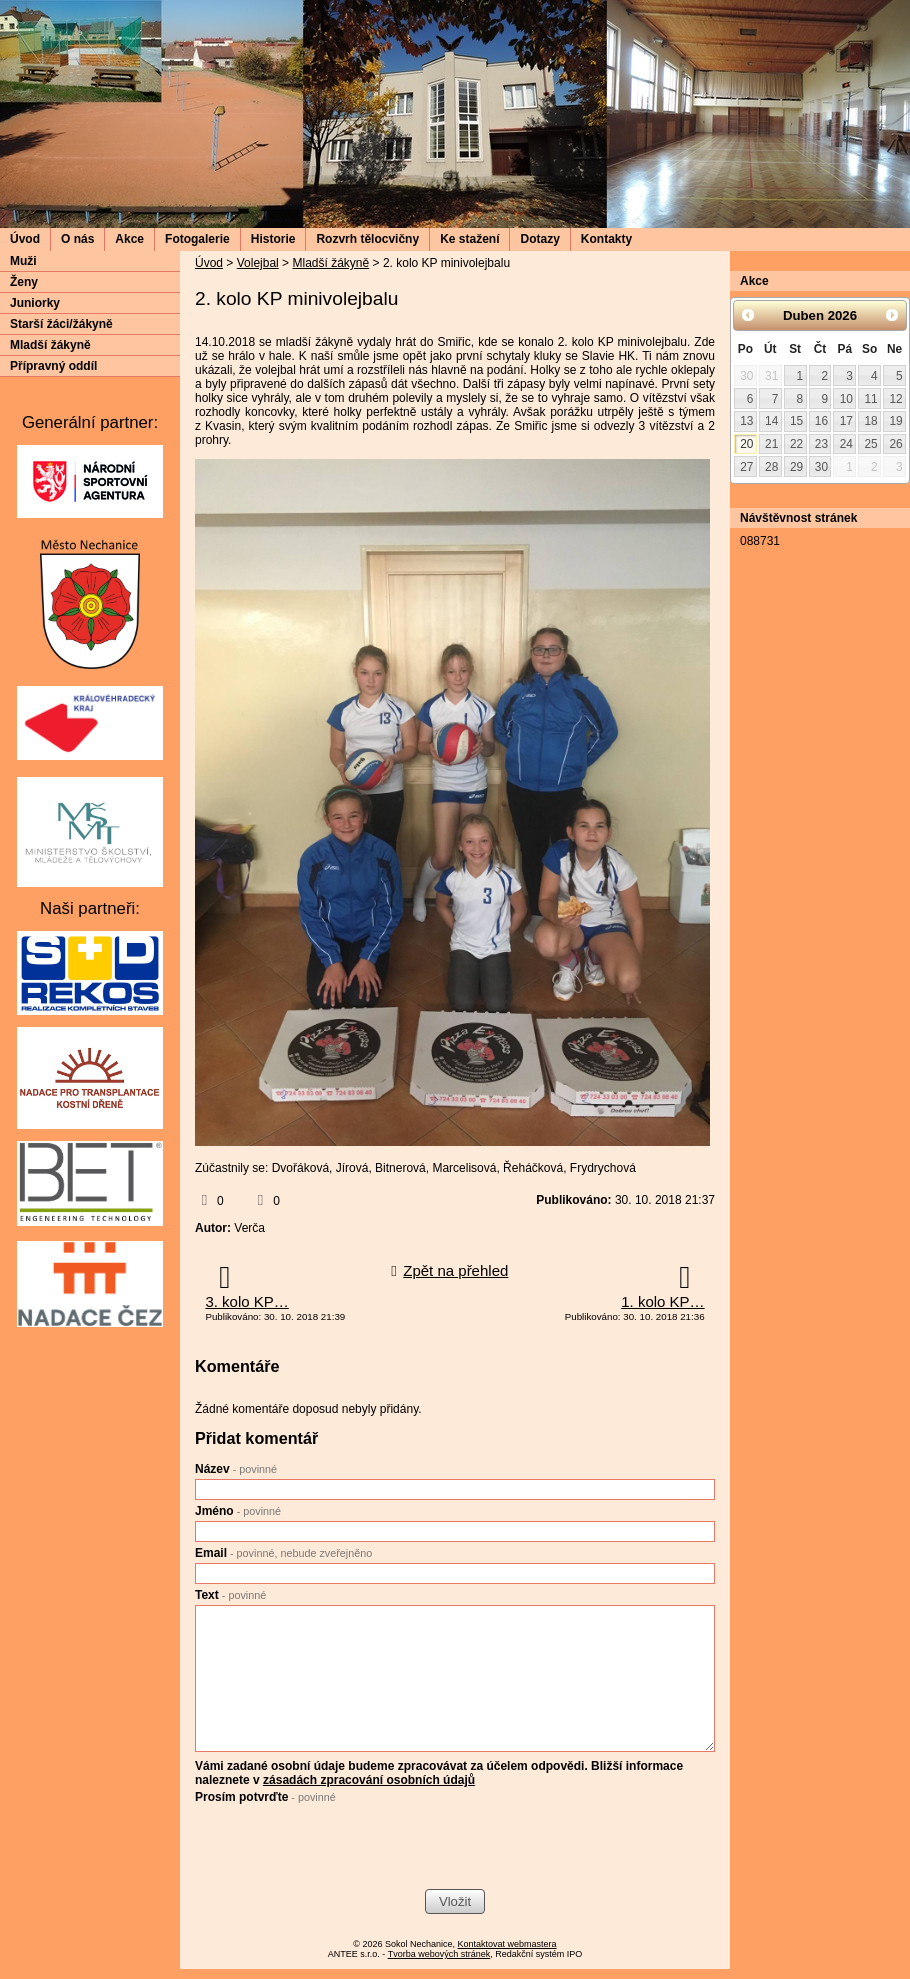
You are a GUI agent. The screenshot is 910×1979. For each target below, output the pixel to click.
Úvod (25, 239)
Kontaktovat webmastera (507, 1944)
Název (236, 1469)
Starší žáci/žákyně (61, 324)
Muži (23, 261)
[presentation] (347, 1849)
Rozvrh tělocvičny (367, 239)
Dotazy (539, 239)
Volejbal (258, 263)
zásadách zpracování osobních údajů (369, 1780)
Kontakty (606, 239)
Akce (129, 239)
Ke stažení (469, 239)
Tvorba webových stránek (439, 1954)
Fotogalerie (197, 239)
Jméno (238, 1511)
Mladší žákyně (330, 263)
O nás (77, 239)
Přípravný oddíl (53, 366)
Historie (273, 239)
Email (283, 1553)
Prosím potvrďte (265, 1797)
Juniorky (35, 303)
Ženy (24, 282)
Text (230, 1595)
